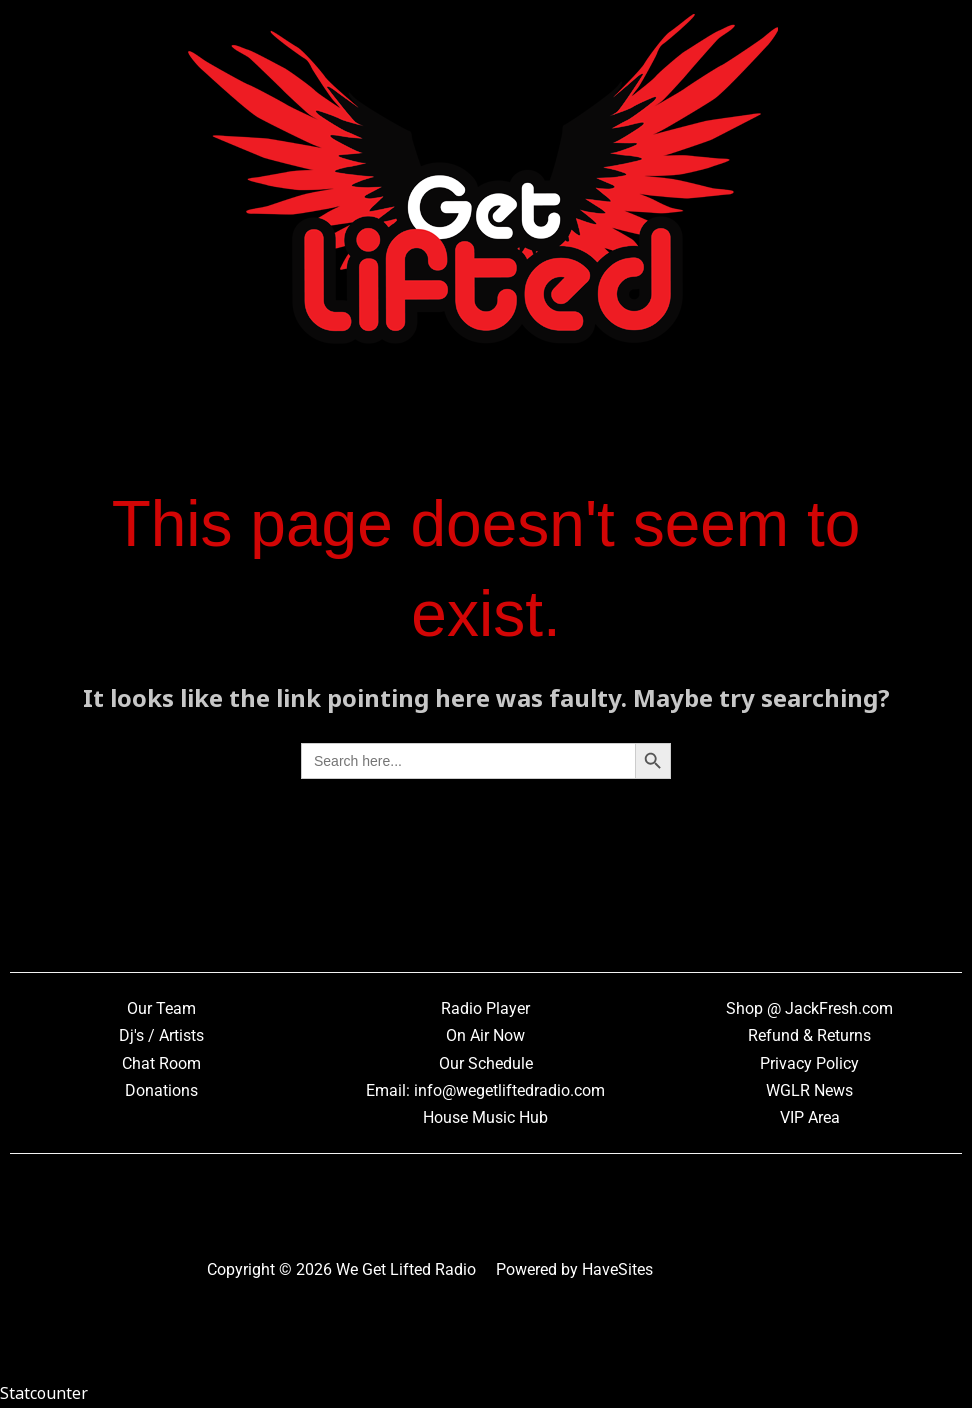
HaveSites (617, 1269)
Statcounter (44, 1393)
